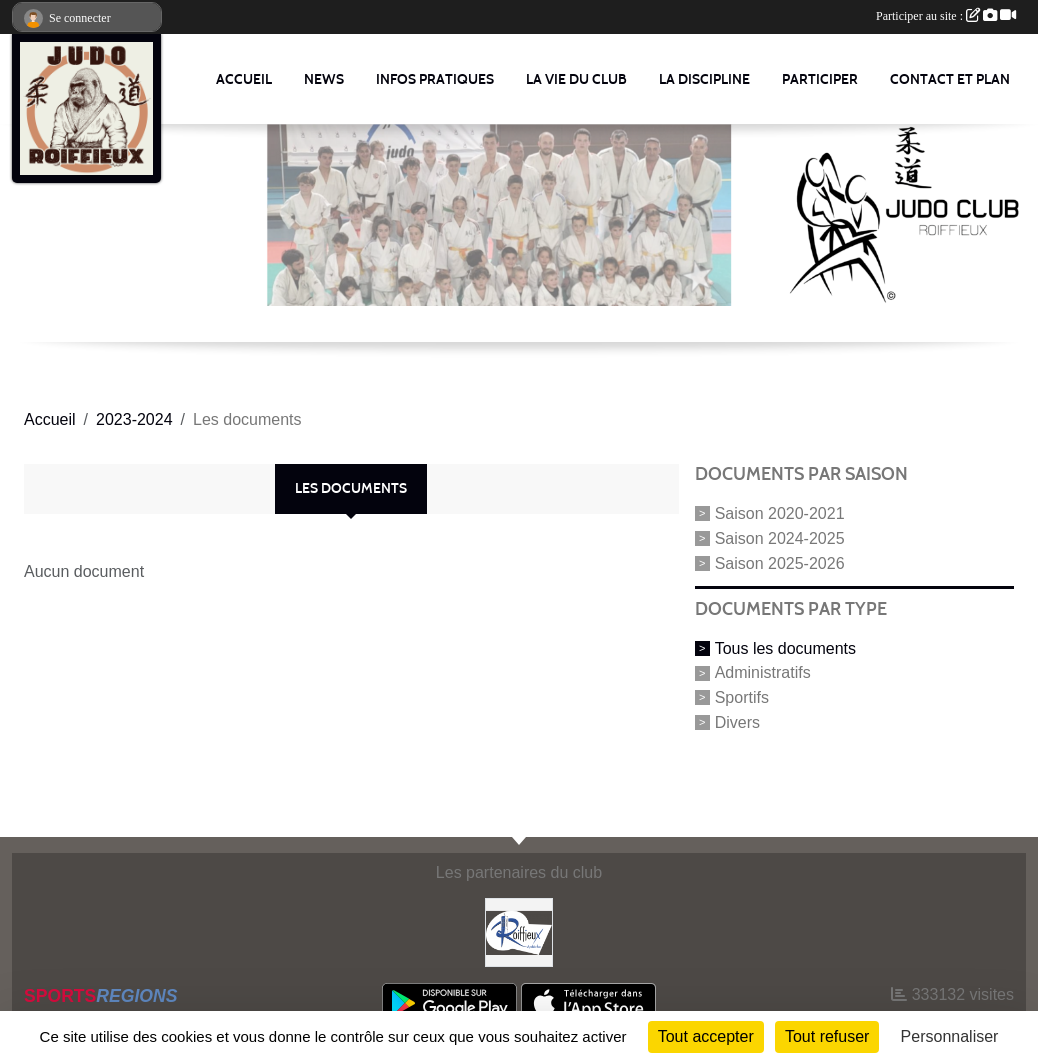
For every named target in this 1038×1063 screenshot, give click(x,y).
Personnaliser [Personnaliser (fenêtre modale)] (950, 1036)
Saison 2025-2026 (780, 563)
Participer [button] (820, 79)
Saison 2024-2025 (780, 538)
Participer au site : (946, 16)
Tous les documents (785, 647)
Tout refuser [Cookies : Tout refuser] (827, 1036)
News (324, 79)
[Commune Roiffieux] (519, 931)
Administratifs (763, 672)
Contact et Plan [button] (950, 79)
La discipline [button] (704, 79)
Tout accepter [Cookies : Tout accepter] (706, 1036)
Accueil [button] (244, 79)
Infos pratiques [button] (435, 79)
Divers (737, 722)
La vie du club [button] (576, 79)
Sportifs (742, 697)
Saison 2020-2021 (780, 513)
